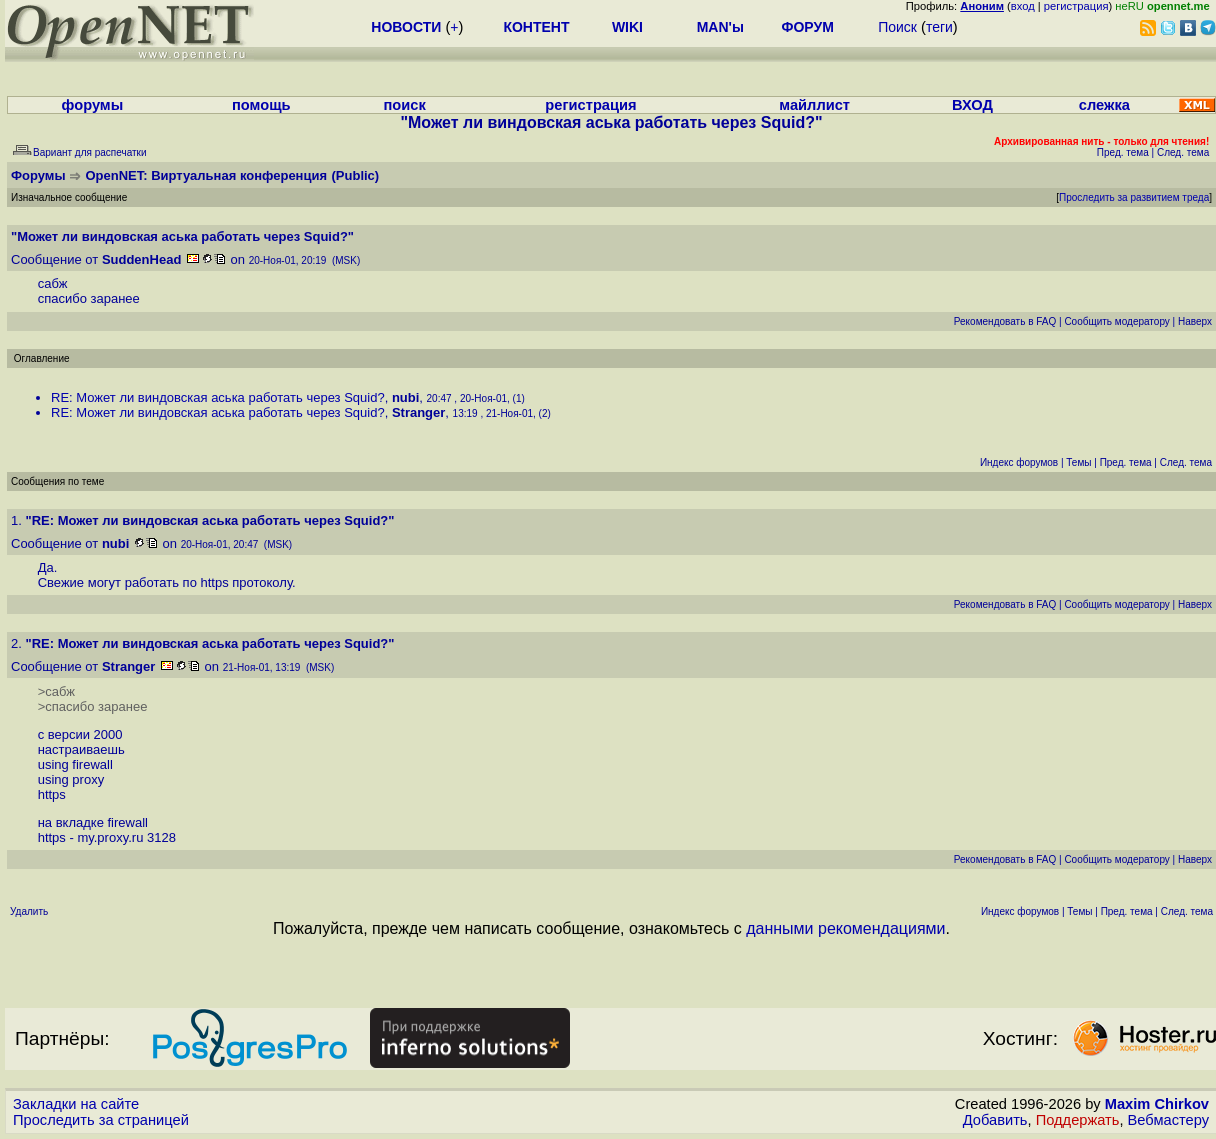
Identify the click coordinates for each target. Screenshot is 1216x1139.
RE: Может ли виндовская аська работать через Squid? (218, 397)
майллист (814, 105)
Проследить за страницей (101, 1120)
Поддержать (1078, 1120)
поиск (404, 105)
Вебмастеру (1168, 1120)
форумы (93, 105)
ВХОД (972, 105)
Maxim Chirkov (1157, 1104)
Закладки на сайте (76, 1104)
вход (1023, 6)
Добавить (995, 1120)
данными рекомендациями (845, 928)
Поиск (897, 27)
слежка (1104, 105)
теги (939, 27)
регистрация (1076, 6)
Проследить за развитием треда (1134, 197)
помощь (261, 105)
